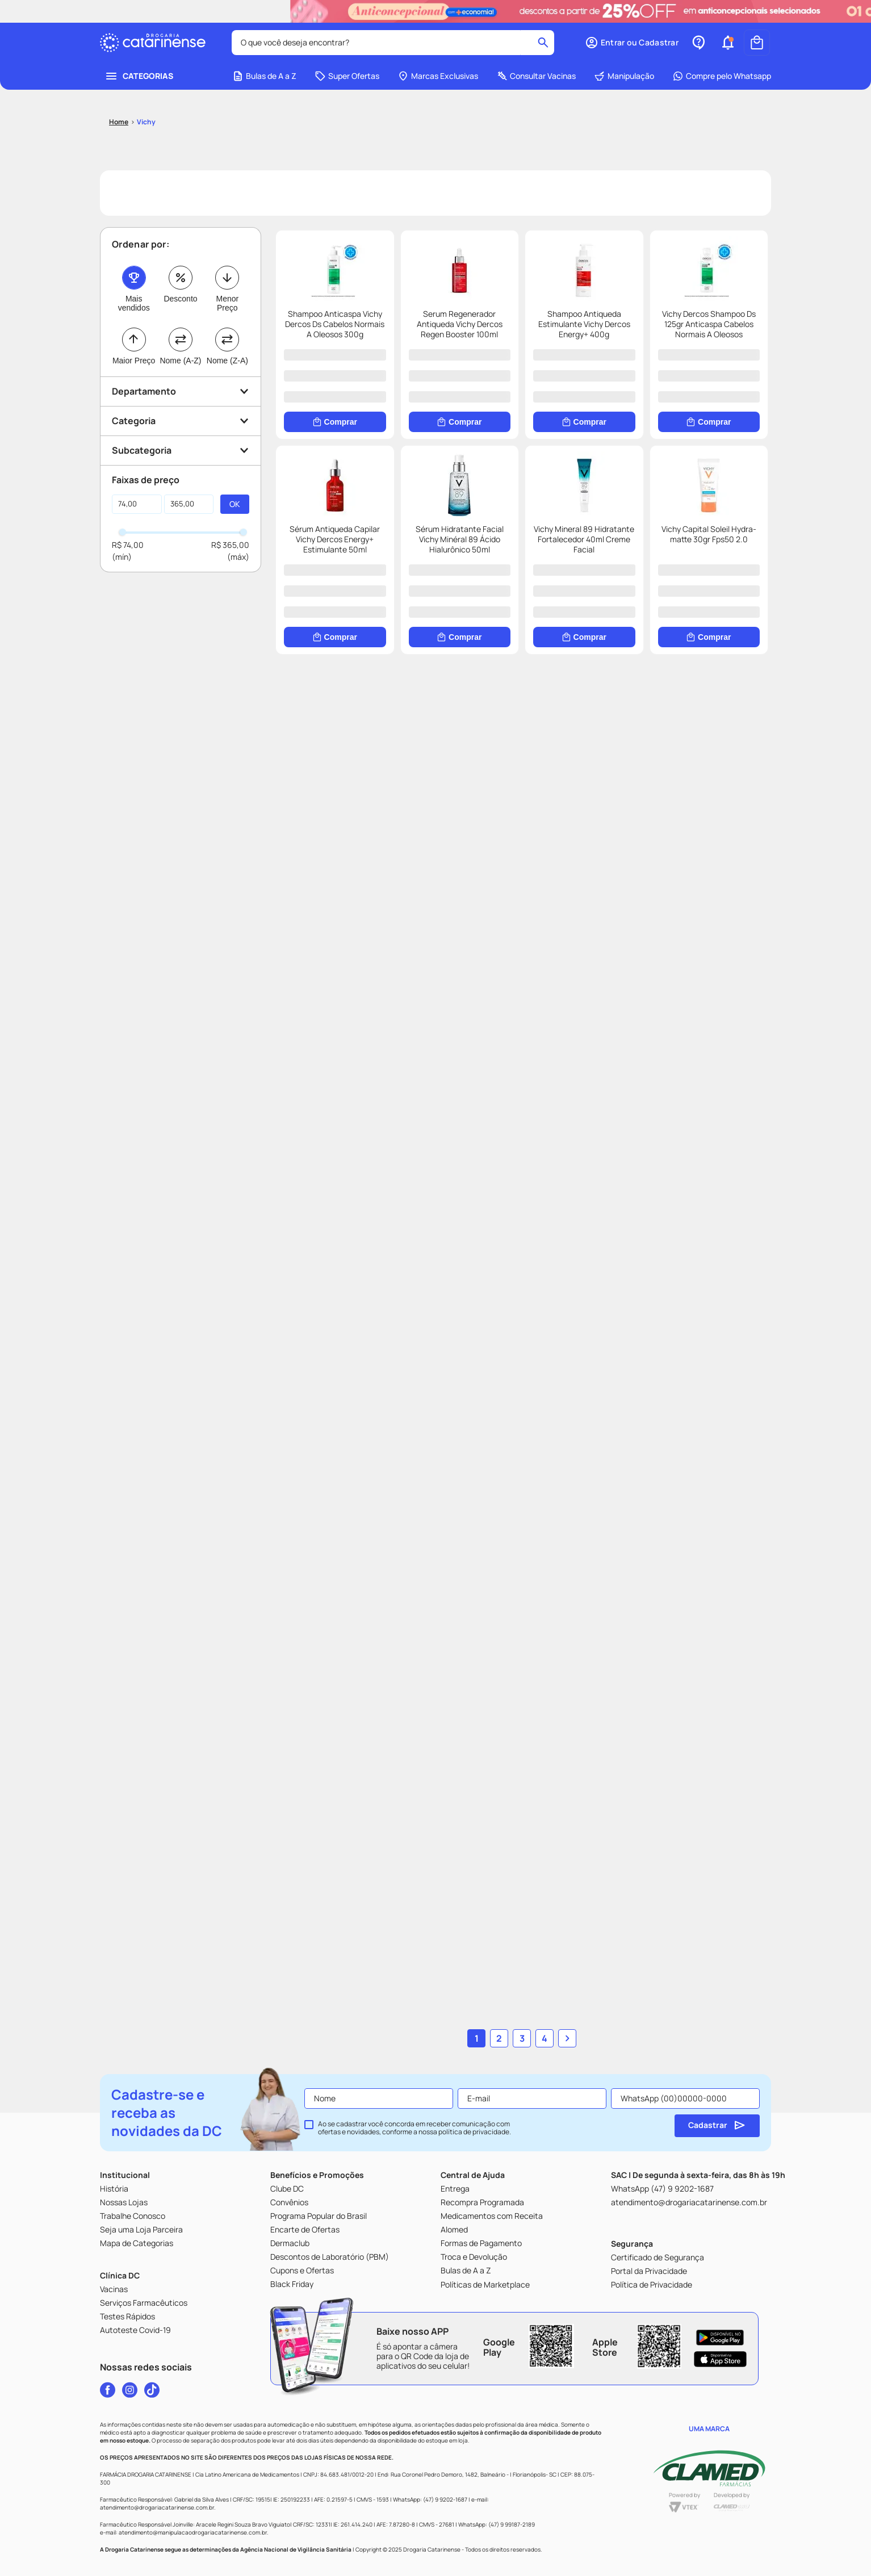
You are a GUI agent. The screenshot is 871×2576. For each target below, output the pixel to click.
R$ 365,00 (230, 544)
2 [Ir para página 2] (499, 2038)
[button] (631, 42)
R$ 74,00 (128, 544)
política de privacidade (473, 2132)
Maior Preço (133, 360)
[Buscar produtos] (543, 42)
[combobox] (393, 42)
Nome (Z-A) (227, 360)
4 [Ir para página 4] (544, 2038)
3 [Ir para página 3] (522, 2038)
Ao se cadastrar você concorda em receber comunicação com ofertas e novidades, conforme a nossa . (414, 2128)
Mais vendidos (134, 303)
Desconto (180, 298)
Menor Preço (227, 303)
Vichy (146, 122)
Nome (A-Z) (180, 360)
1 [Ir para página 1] (477, 2038)
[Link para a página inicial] (118, 122)
